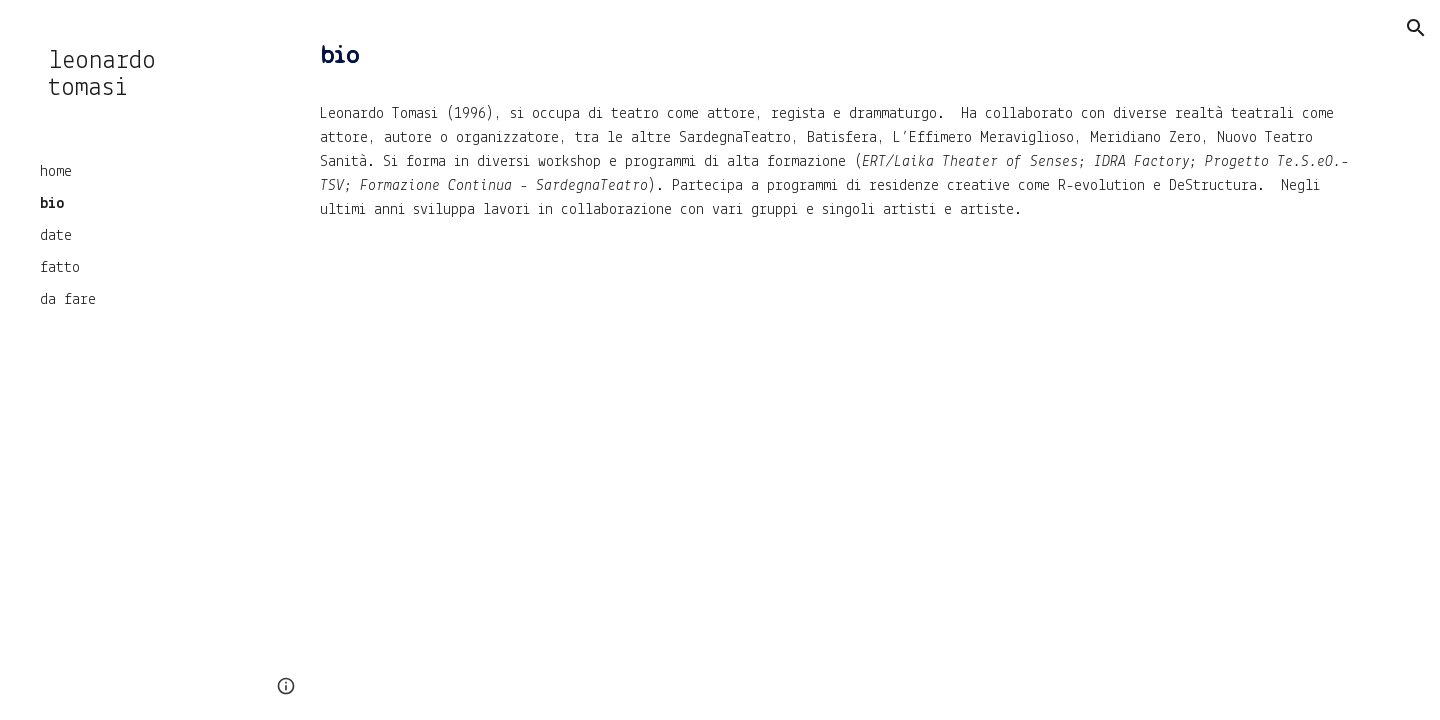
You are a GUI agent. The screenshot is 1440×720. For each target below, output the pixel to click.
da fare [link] (68, 300)
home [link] (56, 172)
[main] (845, 56)
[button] (1416, 28)
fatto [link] (60, 268)
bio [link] (52, 204)
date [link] (56, 236)
